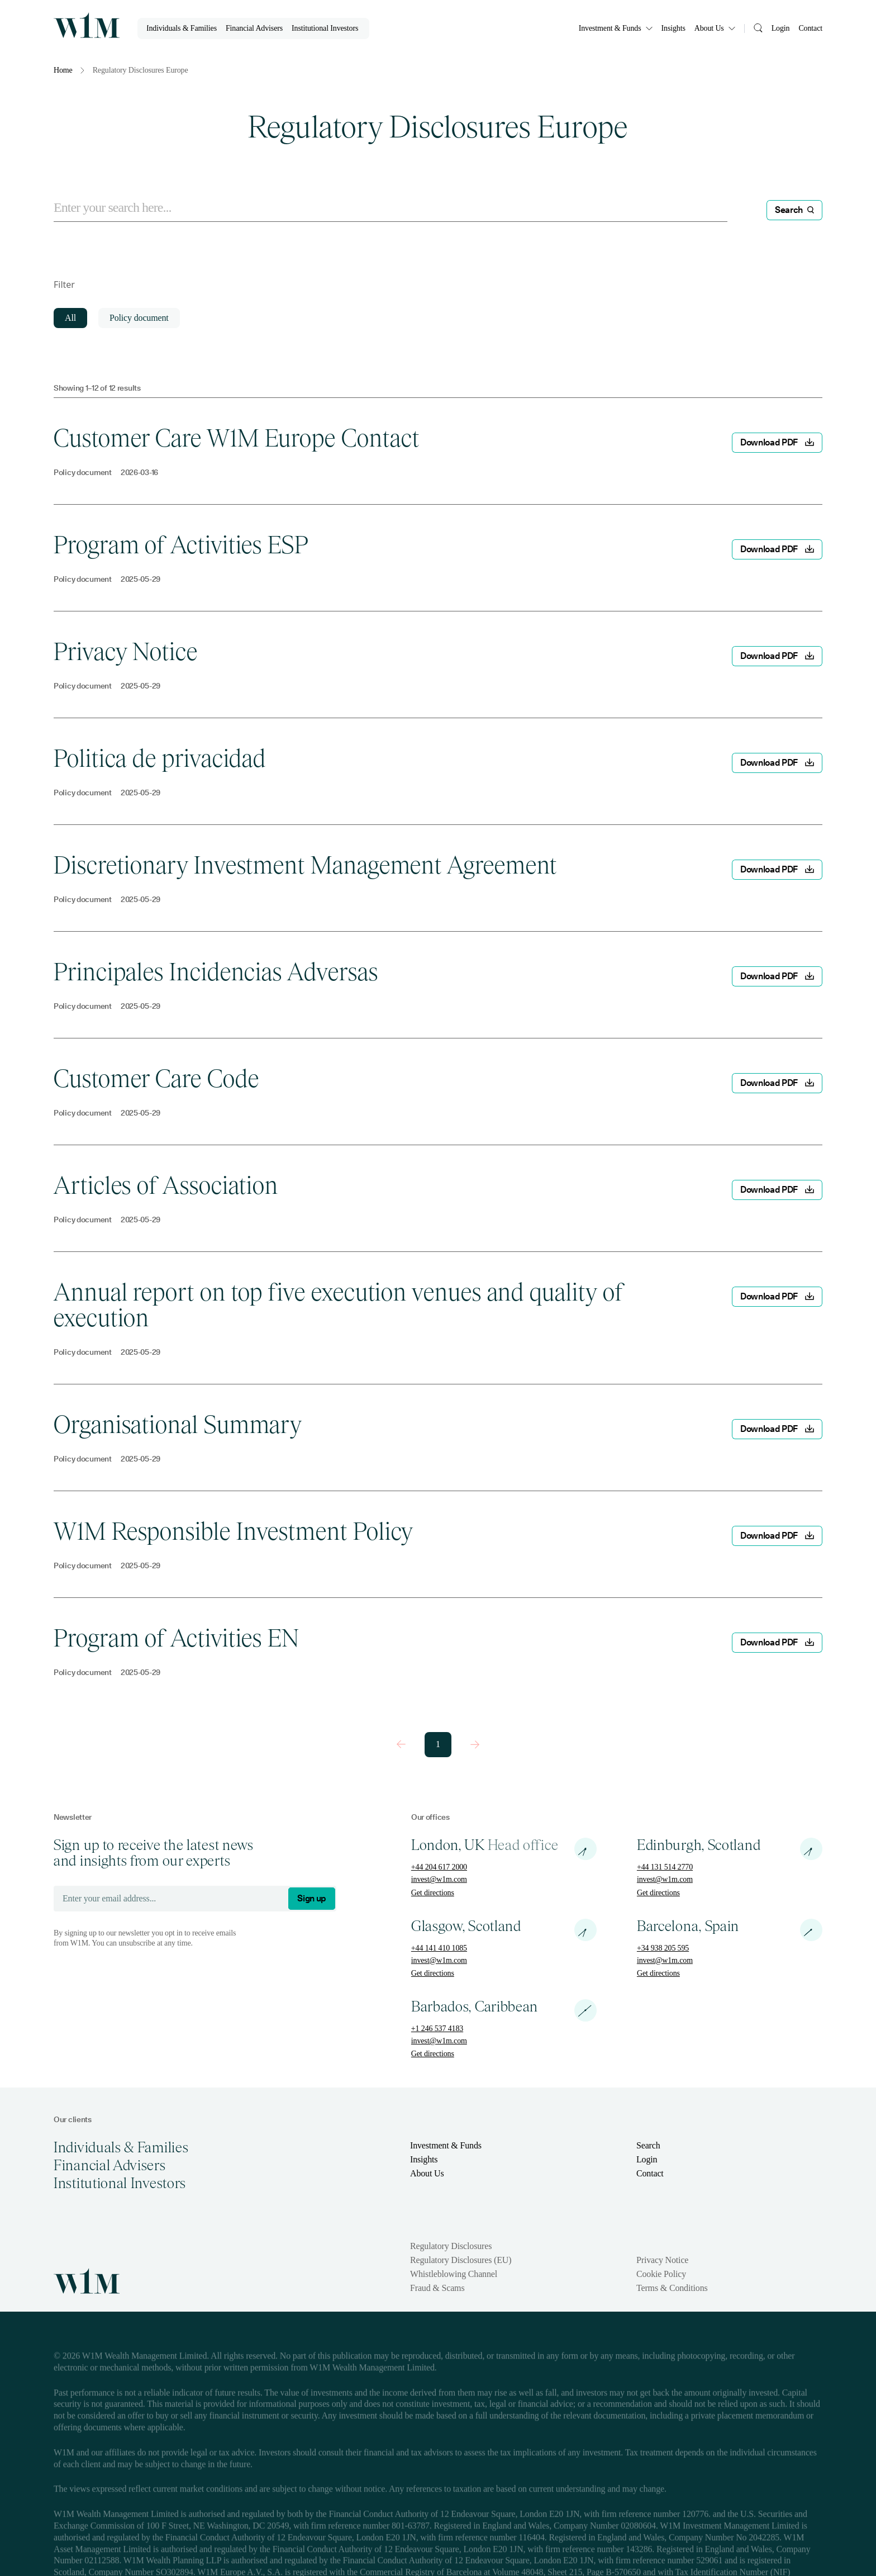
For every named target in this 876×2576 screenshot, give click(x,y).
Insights (673, 28)
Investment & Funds (616, 28)
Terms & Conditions (672, 2288)
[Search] (758, 26)
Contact (810, 28)
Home (63, 70)
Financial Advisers (254, 28)
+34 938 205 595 (663, 1948)
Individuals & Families (181, 28)
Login (781, 28)
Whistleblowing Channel (453, 2274)
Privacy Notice (662, 2260)
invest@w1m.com (439, 1879)
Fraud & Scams (437, 2288)
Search (648, 2145)
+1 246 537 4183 (437, 2028)
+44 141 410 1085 (439, 1948)
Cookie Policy (661, 2274)
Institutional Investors (325, 28)
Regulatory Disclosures (451, 2246)
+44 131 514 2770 (665, 1867)
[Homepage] (87, 25)
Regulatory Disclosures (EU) (460, 2260)
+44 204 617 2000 (439, 1867)
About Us (714, 28)
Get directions (432, 1893)
